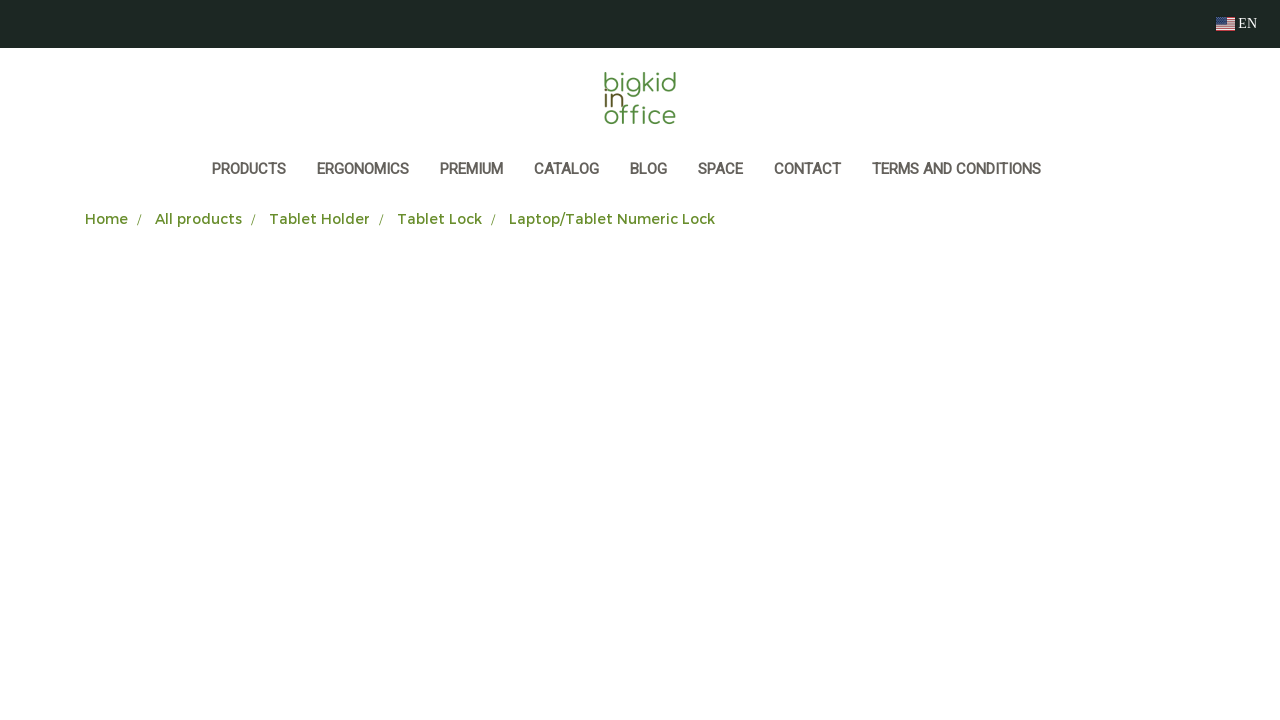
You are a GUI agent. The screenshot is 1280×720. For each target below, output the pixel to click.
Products (249, 169)
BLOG (648, 169)
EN (1236, 23)
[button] (1075, 171)
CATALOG (566, 169)
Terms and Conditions (956, 169)
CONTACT (807, 169)
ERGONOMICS (363, 169)
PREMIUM (471, 169)
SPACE (720, 169)
